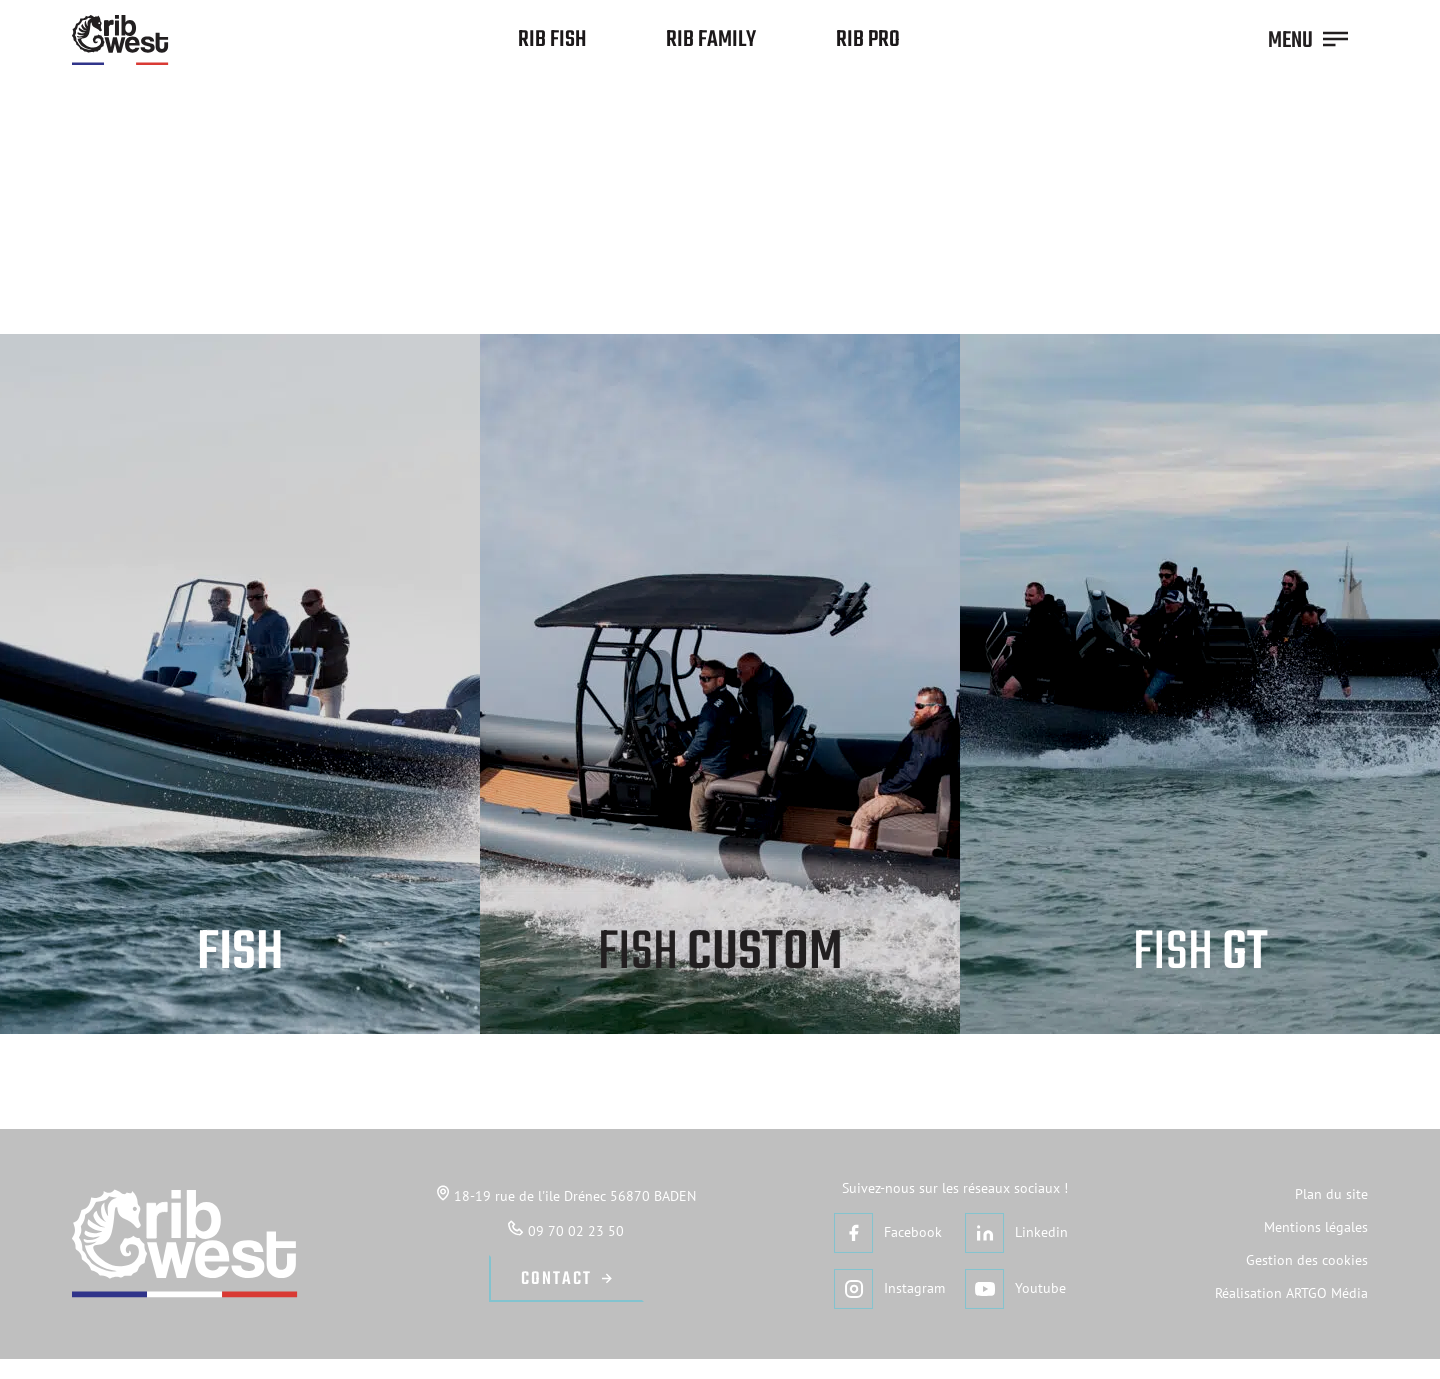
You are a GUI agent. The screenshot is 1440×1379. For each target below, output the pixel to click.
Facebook (888, 1232)
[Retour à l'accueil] (120, 40)
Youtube (1015, 1288)
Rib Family (711, 40)
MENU (1308, 41)
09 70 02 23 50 (566, 1230)
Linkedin (1016, 1232)
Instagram (889, 1288)
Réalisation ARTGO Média (1291, 1293)
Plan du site (1331, 1194)
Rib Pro (868, 40)
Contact (556, 1279)
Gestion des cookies (1307, 1260)
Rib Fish (552, 40)
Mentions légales (1316, 1227)
